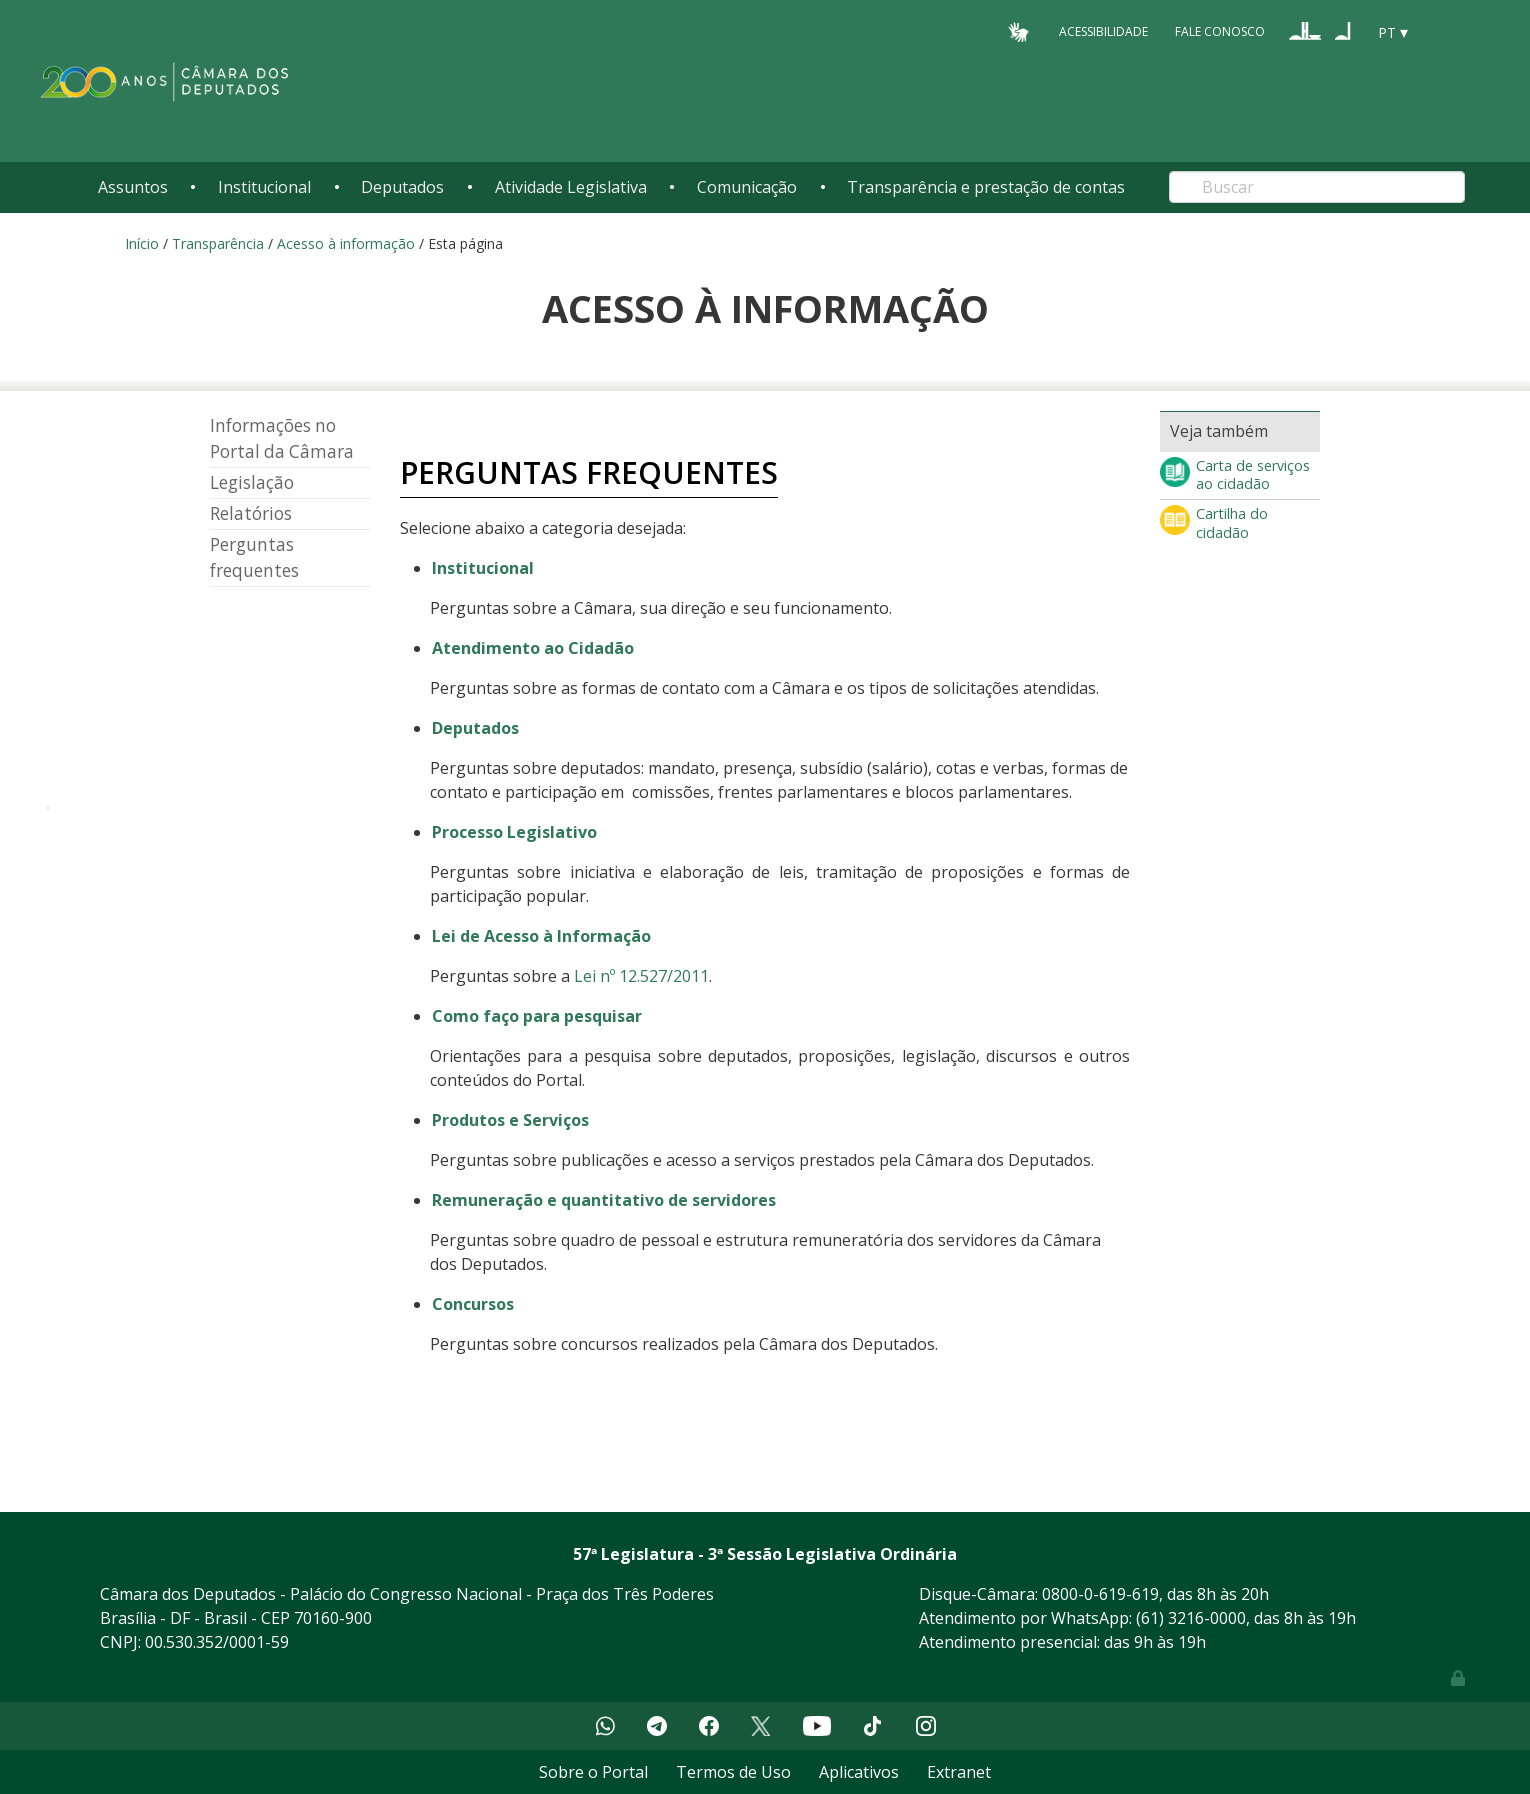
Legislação (252, 482)
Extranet (959, 1772)
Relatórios (251, 513)
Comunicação (747, 187)
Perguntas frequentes (254, 557)
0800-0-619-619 (1100, 1594)
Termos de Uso (733, 1772)
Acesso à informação (346, 243)
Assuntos (133, 187)
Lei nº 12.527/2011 (641, 976)
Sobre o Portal (593, 1772)
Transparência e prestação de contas (986, 187)
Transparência (218, 243)
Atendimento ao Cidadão (533, 648)
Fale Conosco (1220, 31)
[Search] (1317, 187)
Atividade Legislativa (571, 187)
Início (142, 243)
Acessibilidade (1103, 31)
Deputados (402, 187)
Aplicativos (859, 1772)
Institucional (264, 187)
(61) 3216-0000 (1191, 1618)
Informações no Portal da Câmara (282, 438)
